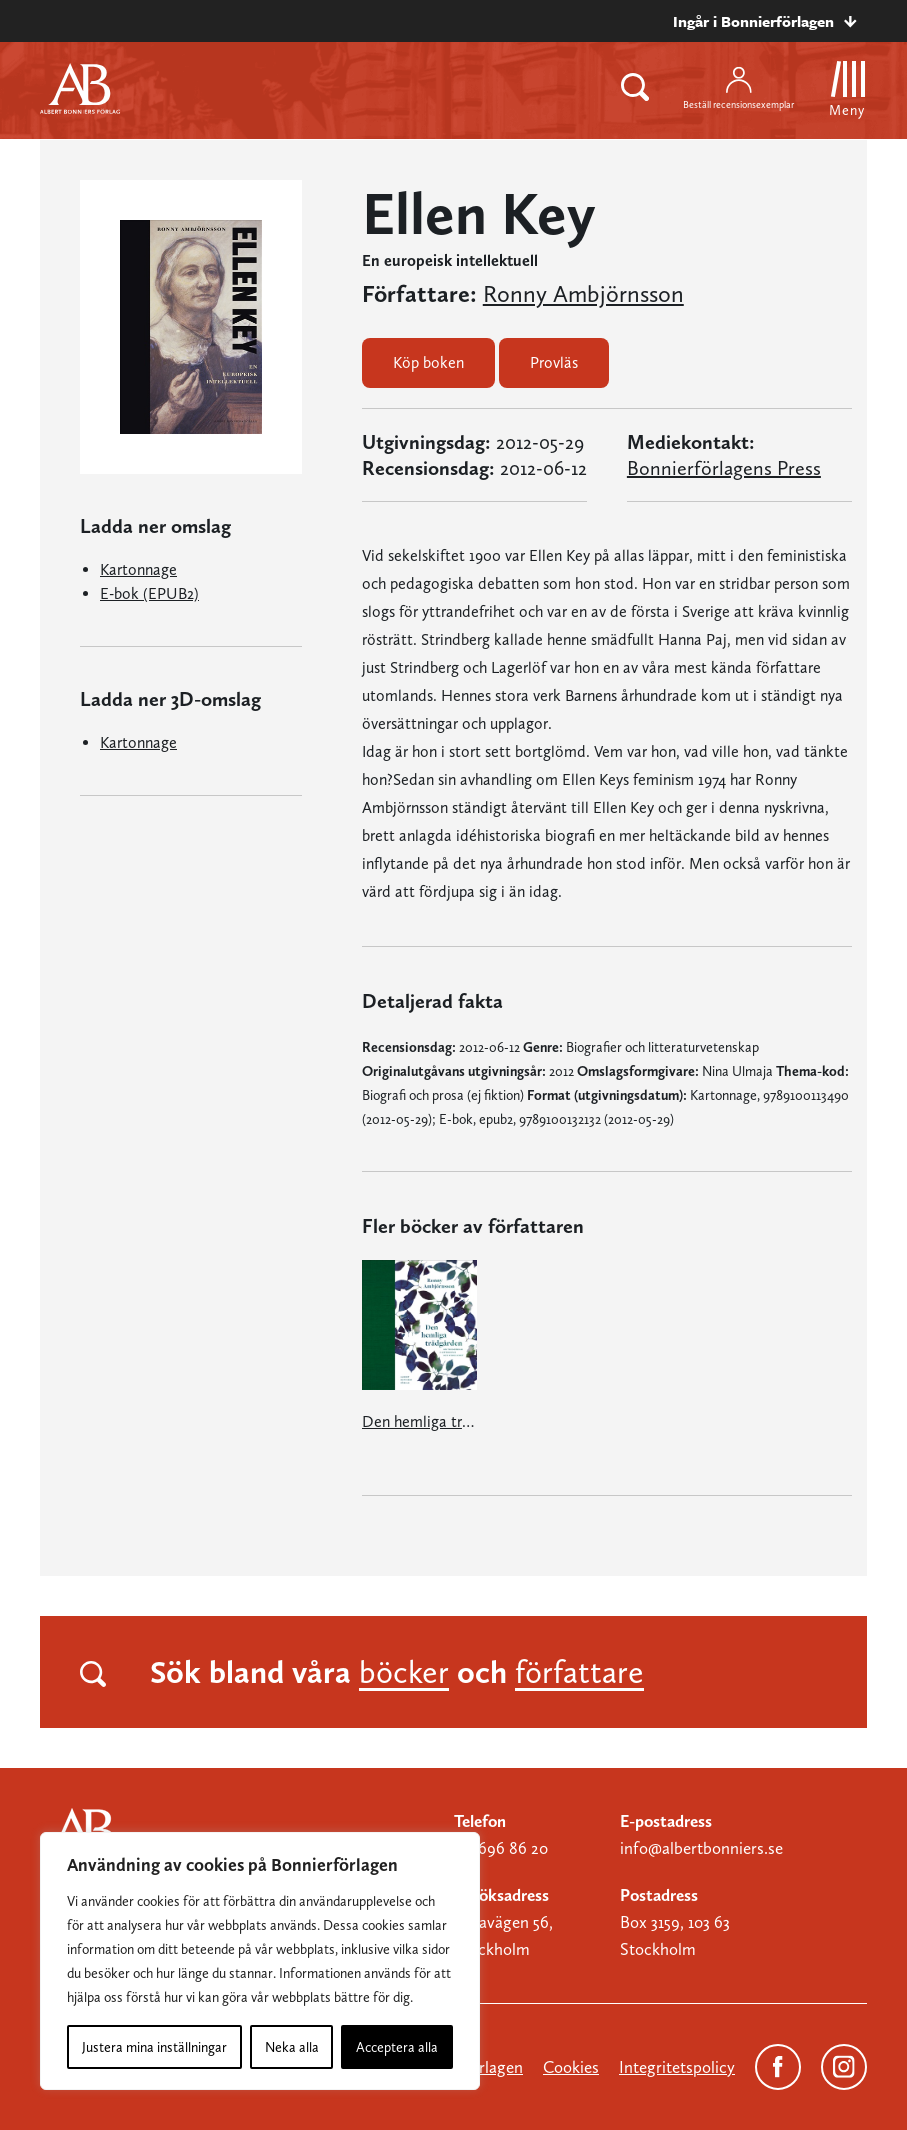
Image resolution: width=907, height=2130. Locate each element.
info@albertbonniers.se (701, 1848)
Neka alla (292, 2047)
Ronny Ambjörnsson (583, 294)
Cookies (571, 2067)
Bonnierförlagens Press (724, 468)
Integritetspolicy (677, 2067)
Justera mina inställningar (154, 2047)
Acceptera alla (397, 2047)
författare (579, 1672)
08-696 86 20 (501, 1848)
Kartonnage (138, 569)
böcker (404, 1672)
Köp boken (428, 362)
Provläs (554, 362)
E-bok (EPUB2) (149, 593)
